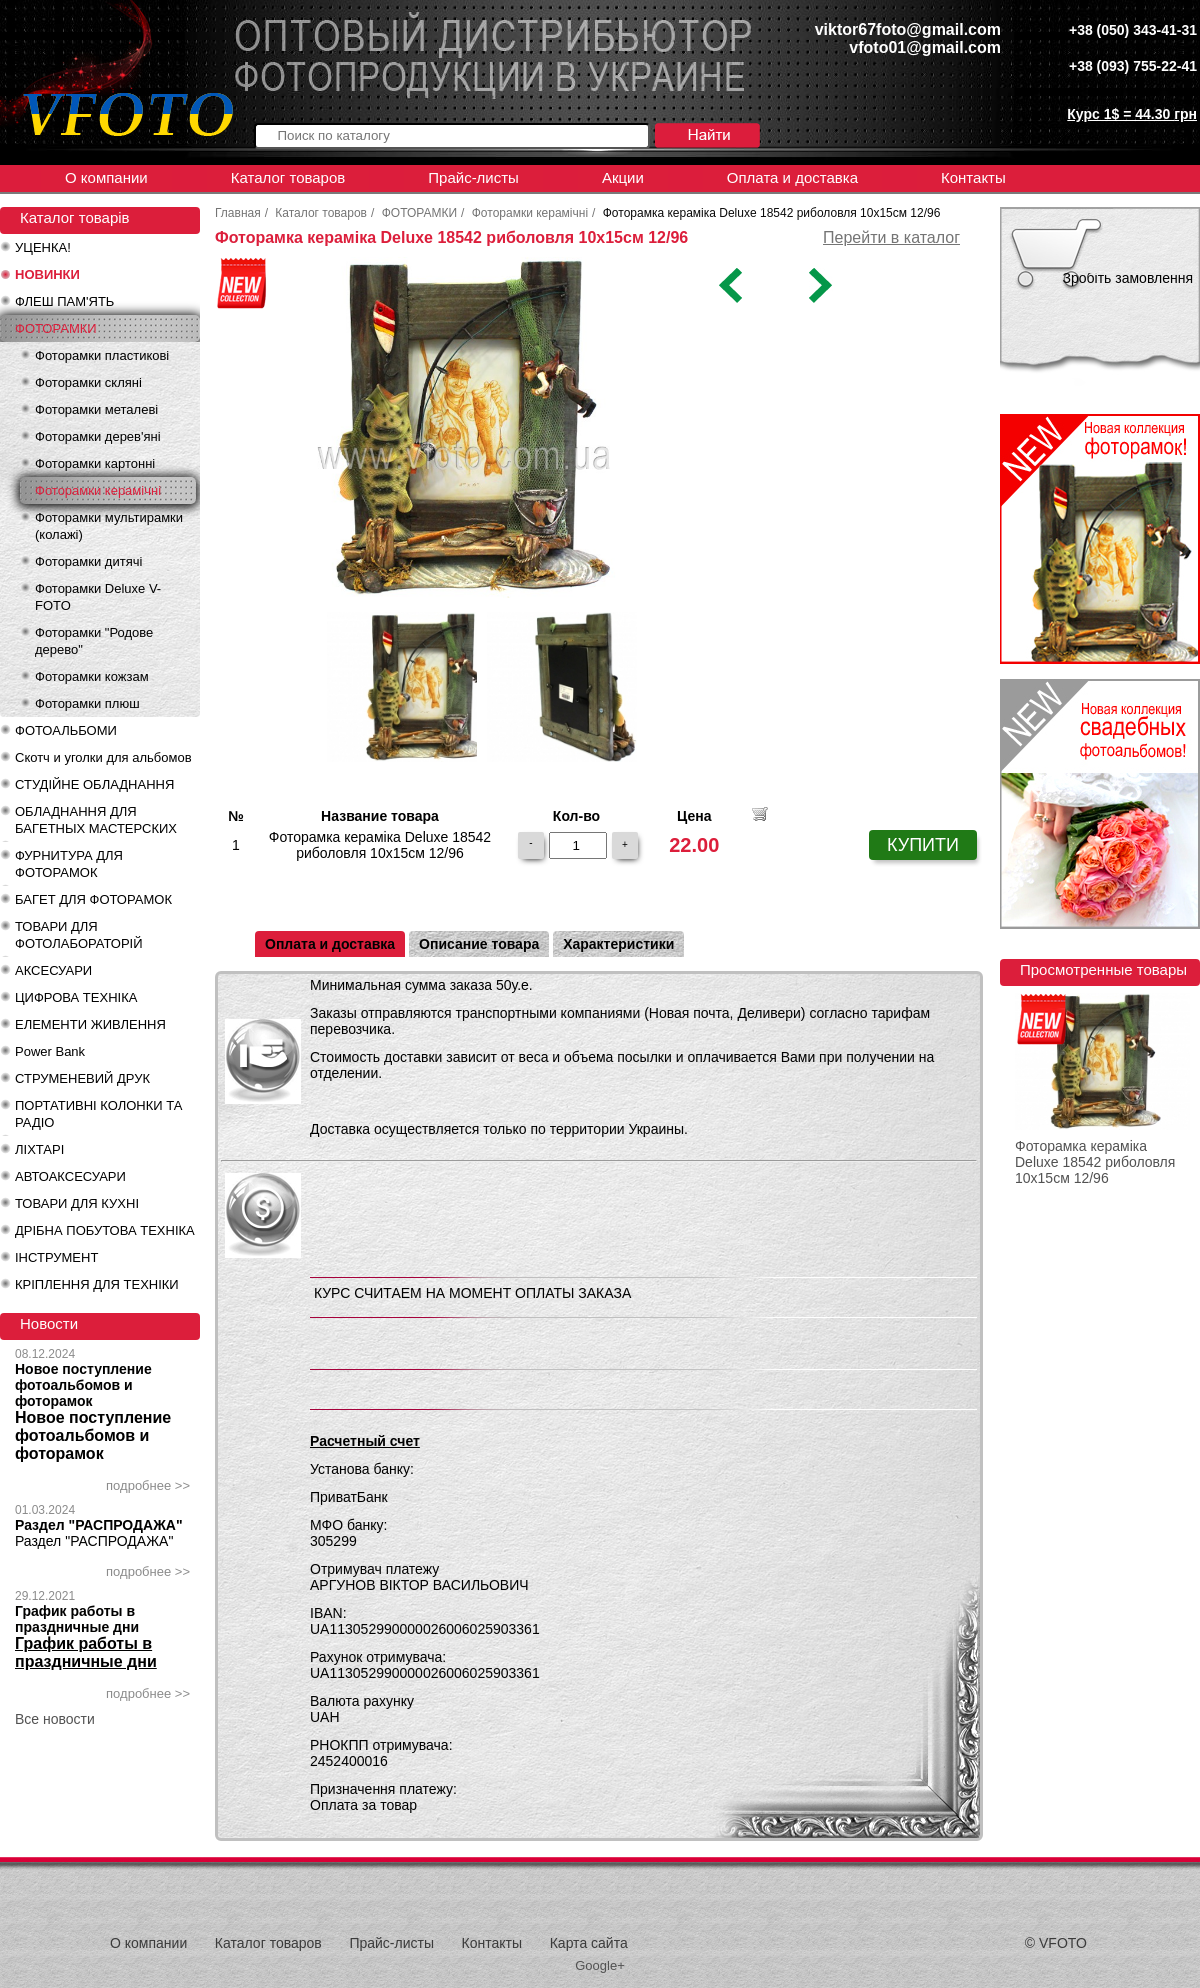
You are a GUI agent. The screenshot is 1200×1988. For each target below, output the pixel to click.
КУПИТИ (923, 845)
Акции (623, 177)
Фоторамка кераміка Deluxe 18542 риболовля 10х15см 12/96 (1095, 1162)
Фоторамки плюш (87, 703)
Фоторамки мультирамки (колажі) (109, 526)
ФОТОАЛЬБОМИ (66, 730)
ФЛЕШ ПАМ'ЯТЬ (64, 301)
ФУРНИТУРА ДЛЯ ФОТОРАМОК (69, 864)
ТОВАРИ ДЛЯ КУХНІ (77, 1203)
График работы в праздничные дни (77, 1619)
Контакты (973, 177)
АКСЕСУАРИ (53, 970)
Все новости (55, 1719)
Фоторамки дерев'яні (98, 436)
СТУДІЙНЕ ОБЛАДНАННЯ (94, 784)
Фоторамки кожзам (92, 676)
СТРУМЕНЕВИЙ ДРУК (82, 1078)
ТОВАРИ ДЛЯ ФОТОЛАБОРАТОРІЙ (79, 935)
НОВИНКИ (47, 274)
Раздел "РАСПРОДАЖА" (99, 1525)
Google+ (600, 1965)
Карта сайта (589, 1943)
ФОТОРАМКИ (56, 328)
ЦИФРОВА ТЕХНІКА (76, 997)
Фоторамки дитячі (88, 561)
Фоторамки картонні (95, 463)
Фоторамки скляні (88, 382)
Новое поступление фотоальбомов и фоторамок (83, 1385)
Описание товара (479, 944)
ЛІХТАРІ (39, 1149)
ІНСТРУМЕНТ (56, 1257)
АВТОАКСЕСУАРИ (70, 1176)
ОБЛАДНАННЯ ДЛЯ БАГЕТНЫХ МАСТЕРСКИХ (96, 820)
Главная (238, 213)
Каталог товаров (288, 177)
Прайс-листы (473, 177)
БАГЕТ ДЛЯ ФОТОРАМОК (93, 899)
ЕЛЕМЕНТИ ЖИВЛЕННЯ (90, 1024)
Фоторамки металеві (96, 409)
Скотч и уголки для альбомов (103, 757)
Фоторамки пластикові (102, 355)
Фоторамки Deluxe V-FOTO (98, 597)
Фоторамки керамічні (98, 490)
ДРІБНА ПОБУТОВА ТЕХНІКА (105, 1230)
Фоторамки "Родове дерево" (94, 641)
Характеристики (618, 944)
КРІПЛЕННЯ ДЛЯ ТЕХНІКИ (97, 1284)
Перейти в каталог (891, 237)
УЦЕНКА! (43, 247)
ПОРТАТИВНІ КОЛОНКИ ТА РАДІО (98, 1114)
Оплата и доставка (792, 177)
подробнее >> (148, 1485)
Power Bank (50, 1051)
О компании (106, 177)
